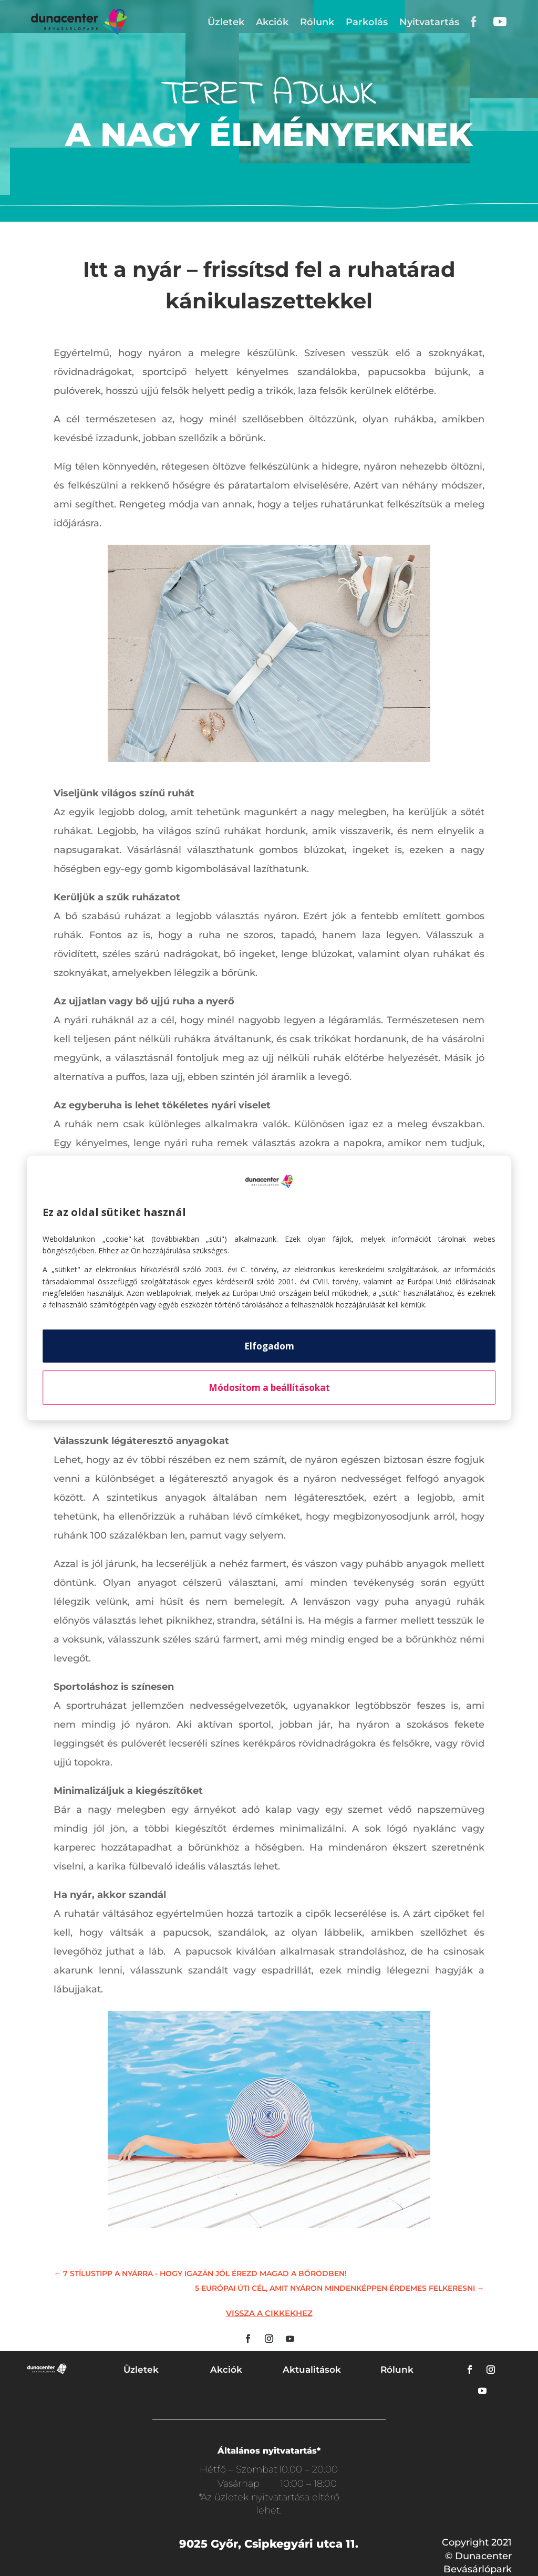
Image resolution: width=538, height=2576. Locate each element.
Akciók (272, 22)
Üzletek (226, 22)
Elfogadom (269, 1346)
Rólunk (317, 22)
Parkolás (367, 22)
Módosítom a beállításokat (269, 1388)
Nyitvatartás (429, 22)
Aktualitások (312, 2369)
